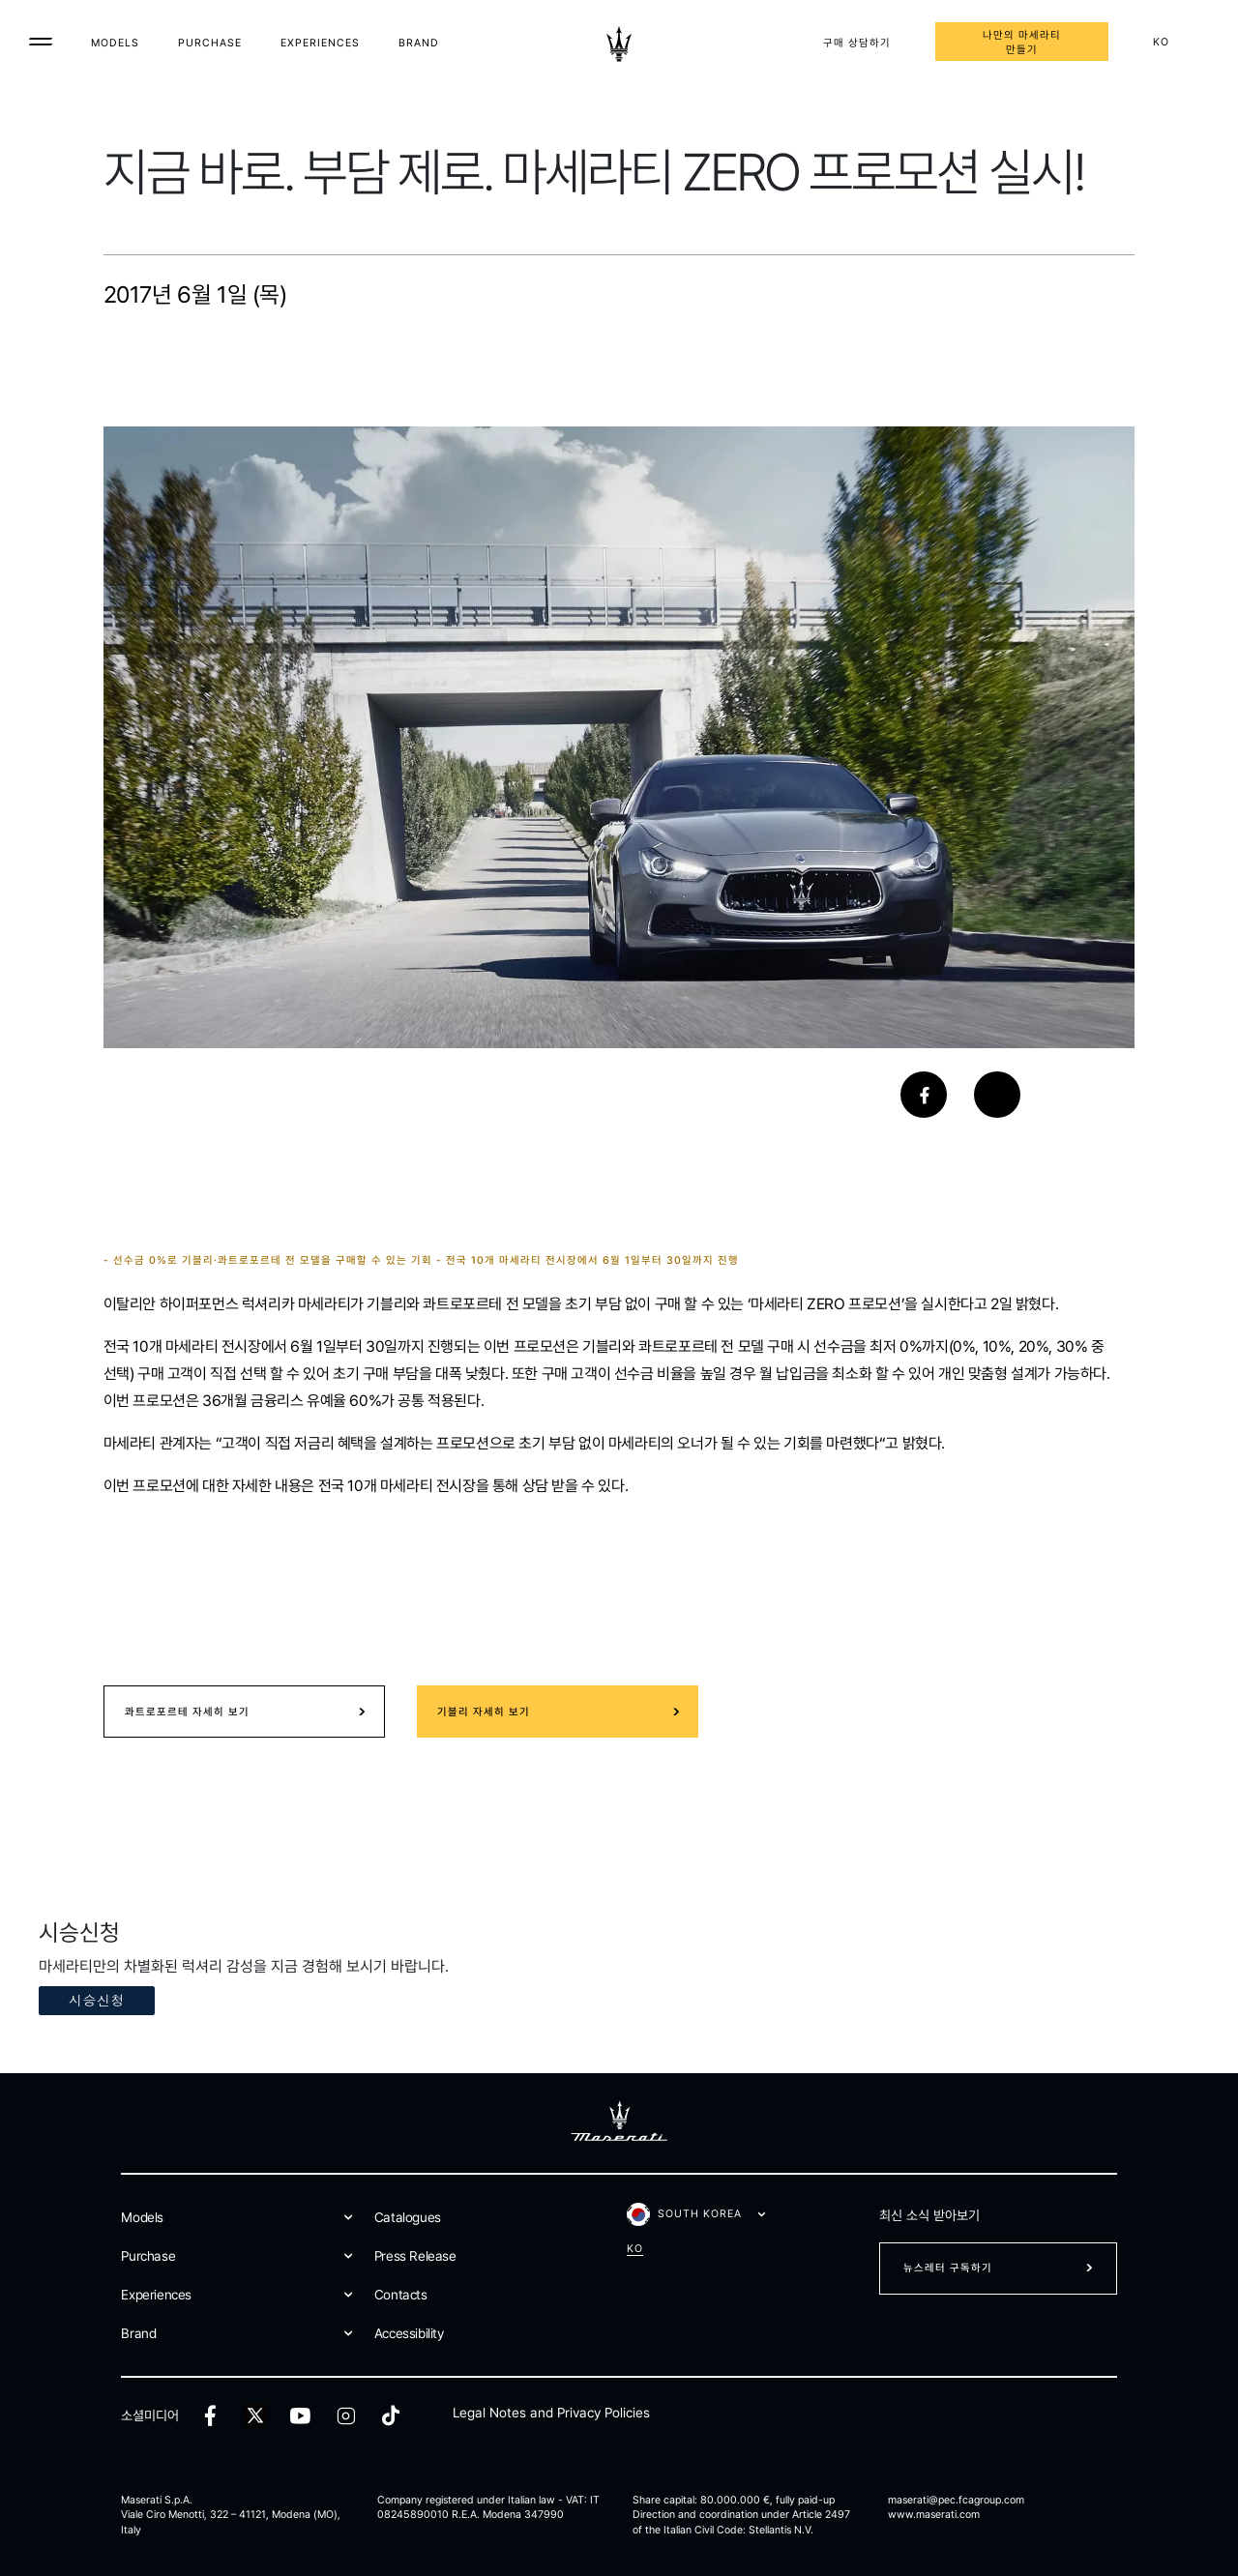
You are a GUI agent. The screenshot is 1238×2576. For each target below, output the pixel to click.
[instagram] (346, 2416)
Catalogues (407, 2217)
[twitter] (255, 2416)
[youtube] (300, 2416)
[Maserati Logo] (619, 43)
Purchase (210, 43)
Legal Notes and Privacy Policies (551, 2412)
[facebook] (210, 2416)
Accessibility (409, 2333)
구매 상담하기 (857, 43)
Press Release (415, 2256)
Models (115, 43)
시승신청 (97, 2000)
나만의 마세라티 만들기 (1022, 42)
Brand (418, 43)
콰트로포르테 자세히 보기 (187, 1712)
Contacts (400, 2294)
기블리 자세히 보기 (483, 1712)
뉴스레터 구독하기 (947, 2268)
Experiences (320, 43)
